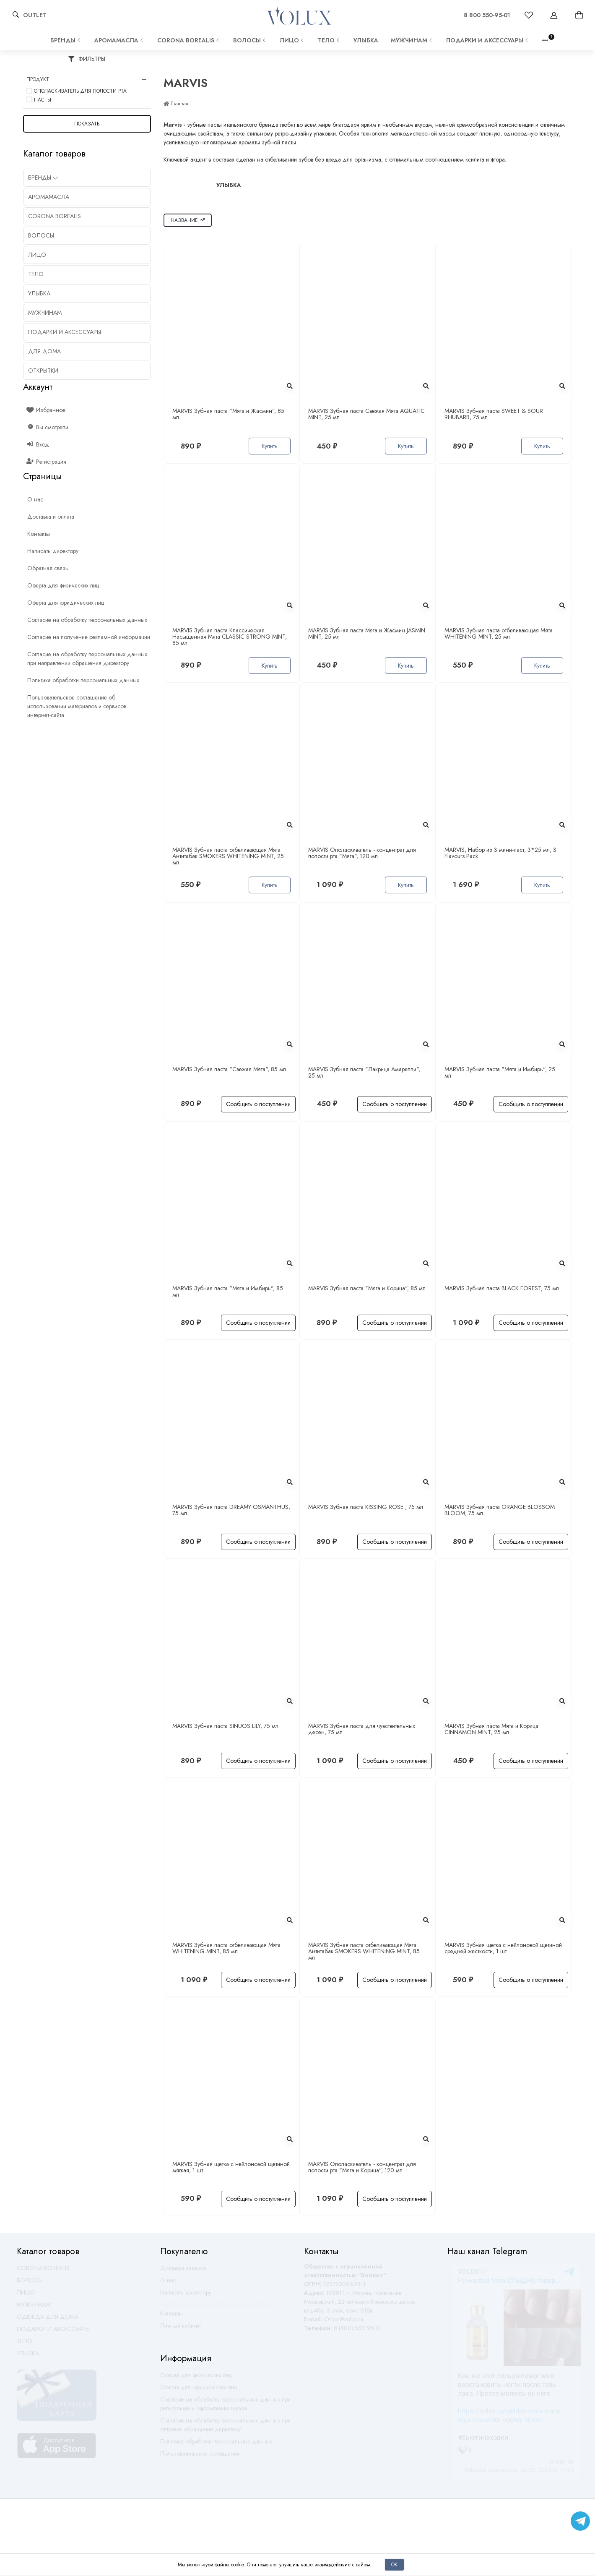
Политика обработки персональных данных (216, 2445)
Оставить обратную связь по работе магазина (218, 2306)
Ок (394, 2564)
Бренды (66, 40)
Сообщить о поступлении (258, 1104)
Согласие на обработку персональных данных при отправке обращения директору (225, 2428)
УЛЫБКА (365, 40)
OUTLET (35, 15)
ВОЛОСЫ (250, 40)
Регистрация (46, 461)
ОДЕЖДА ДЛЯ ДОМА (47, 2320)
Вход (38, 444)
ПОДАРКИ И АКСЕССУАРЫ (488, 40)
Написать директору (185, 2296)
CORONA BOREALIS (189, 40)
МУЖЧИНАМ (412, 40)
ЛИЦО (292, 40)
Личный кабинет (181, 2329)
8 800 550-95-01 (487, 15)
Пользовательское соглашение (200, 2457)
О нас (168, 2284)
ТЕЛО (329, 40)
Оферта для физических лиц (196, 2379)
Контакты (171, 2317)
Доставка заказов (183, 2272)
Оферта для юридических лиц (198, 2391)
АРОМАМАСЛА (119, 40)
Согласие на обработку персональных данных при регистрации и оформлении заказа (225, 2407)
